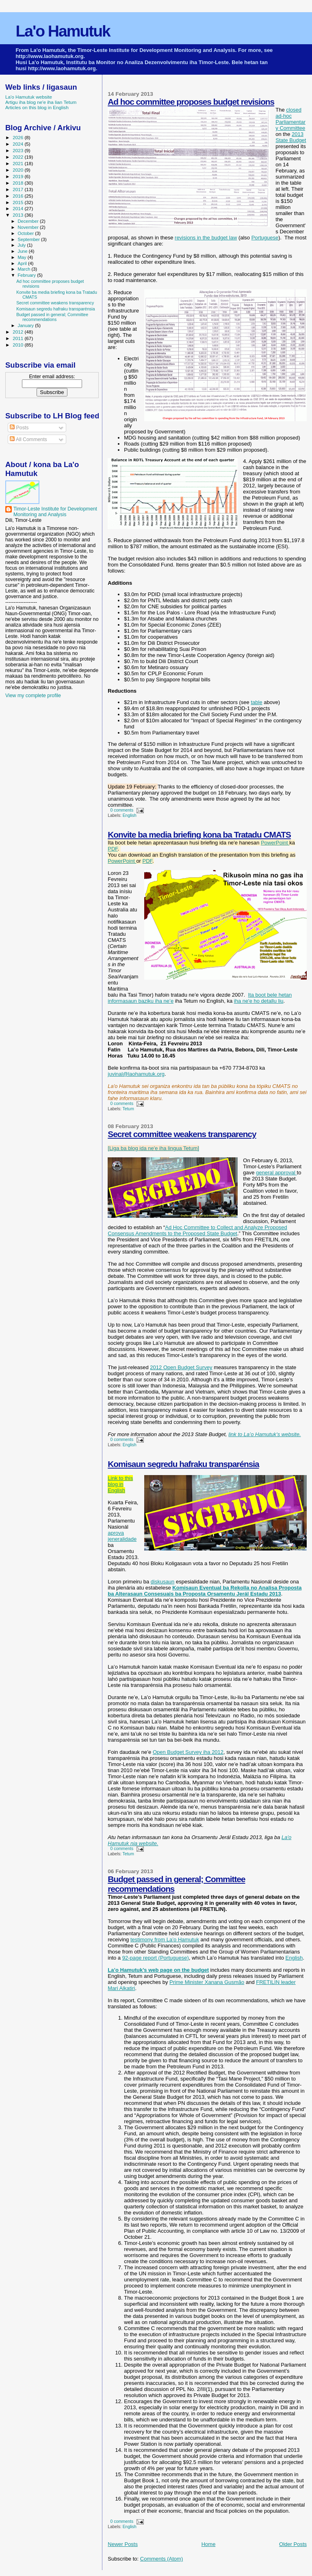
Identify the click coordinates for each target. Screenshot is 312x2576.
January (26, 325)
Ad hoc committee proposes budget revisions (191, 101)
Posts (19, 428)
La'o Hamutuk (62, 31)
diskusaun (163, 1582)
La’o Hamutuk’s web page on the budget (158, 1970)
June (23, 251)
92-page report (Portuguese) (155, 1958)
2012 (18, 331)
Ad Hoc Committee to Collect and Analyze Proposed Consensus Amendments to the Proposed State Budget (197, 1230)
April (23, 263)
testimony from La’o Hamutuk (164, 1939)
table (256, 702)
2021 (18, 163)
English (129, 815)
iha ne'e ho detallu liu (259, 1001)
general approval (276, 1173)
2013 (18, 215)
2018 (18, 182)
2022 (18, 156)
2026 (18, 137)
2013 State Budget (290, 137)
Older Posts (293, 2544)
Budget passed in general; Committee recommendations (52, 317)
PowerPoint (275, 843)
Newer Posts (123, 2544)
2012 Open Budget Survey (181, 1367)
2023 (18, 150)
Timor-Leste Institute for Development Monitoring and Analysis (55, 511)
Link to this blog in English (120, 1484)
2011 (18, 338)
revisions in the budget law (206, 238)
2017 (18, 189)
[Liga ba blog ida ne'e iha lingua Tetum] (153, 1148)
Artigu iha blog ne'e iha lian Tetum (40, 102)
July (22, 245)
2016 (18, 195)
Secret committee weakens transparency (182, 1134)
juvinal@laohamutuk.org (136, 1074)
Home (209, 2544)
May (23, 257)
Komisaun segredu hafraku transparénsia (183, 1464)
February (27, 275)
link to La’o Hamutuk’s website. (264, 1434)
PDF (113, 849)
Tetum (128, 1109)
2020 (18, 169)
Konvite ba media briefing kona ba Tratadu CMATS (199, 834)
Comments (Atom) (161, 2559)
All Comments (28, 439)
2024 (18, 143)
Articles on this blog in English (37, 107)
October (26, 233)
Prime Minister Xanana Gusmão (206, 1982)
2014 (18, 208)
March (25, 269)
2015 (18, 202)
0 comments (122, 810)
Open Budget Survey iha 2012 (188, 1752)
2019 (18, 176)
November (29, 227)
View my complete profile (33, 695)
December (29, 221)
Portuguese (265, 238)
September (29, 239)
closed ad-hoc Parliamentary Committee (290, 119)
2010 (18, 344)
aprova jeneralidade (122, 1536)
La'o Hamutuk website (28, 96)
